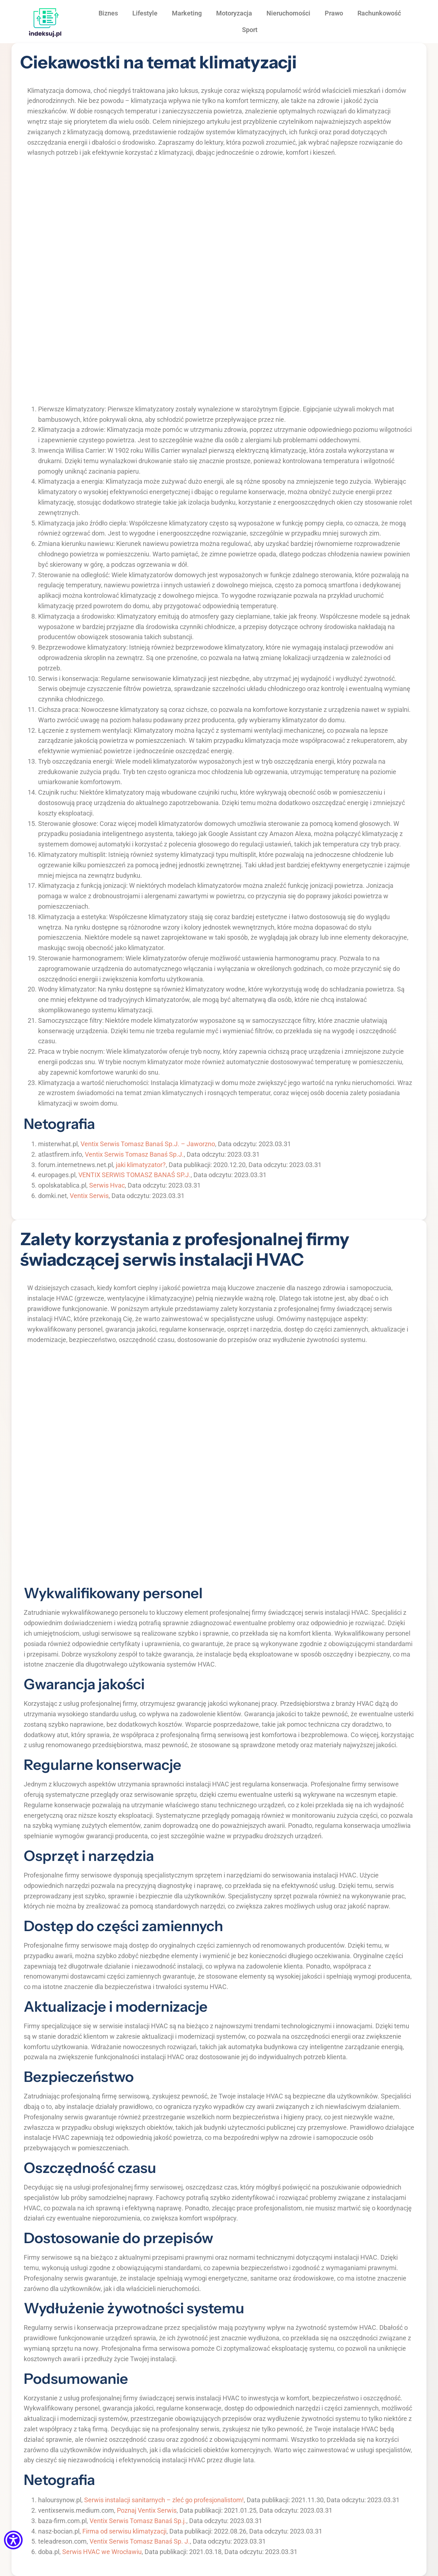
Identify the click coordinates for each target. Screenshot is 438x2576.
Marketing (187, 13)
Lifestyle (145, 13)
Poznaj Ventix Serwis (147, 2510)
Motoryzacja (234, 13)
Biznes (108, 13)
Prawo (334, 13)
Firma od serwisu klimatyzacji (124, 2531)
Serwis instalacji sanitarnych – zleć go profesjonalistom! (164, 2500)
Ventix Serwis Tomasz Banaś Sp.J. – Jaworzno (148, 1144)
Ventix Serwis (89, 1195)
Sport (249, 29)
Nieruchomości (288, 13)
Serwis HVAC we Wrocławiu (102, 2551)
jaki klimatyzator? (141, 1165)
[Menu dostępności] (13, 2540)
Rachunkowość (379, 13)
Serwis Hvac (107, 1185)
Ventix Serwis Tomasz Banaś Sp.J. (134, 1154)
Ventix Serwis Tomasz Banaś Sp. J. (140, 2541)
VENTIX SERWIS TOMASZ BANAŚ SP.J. (134, 1175)
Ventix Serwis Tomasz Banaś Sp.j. (138, 2521)
